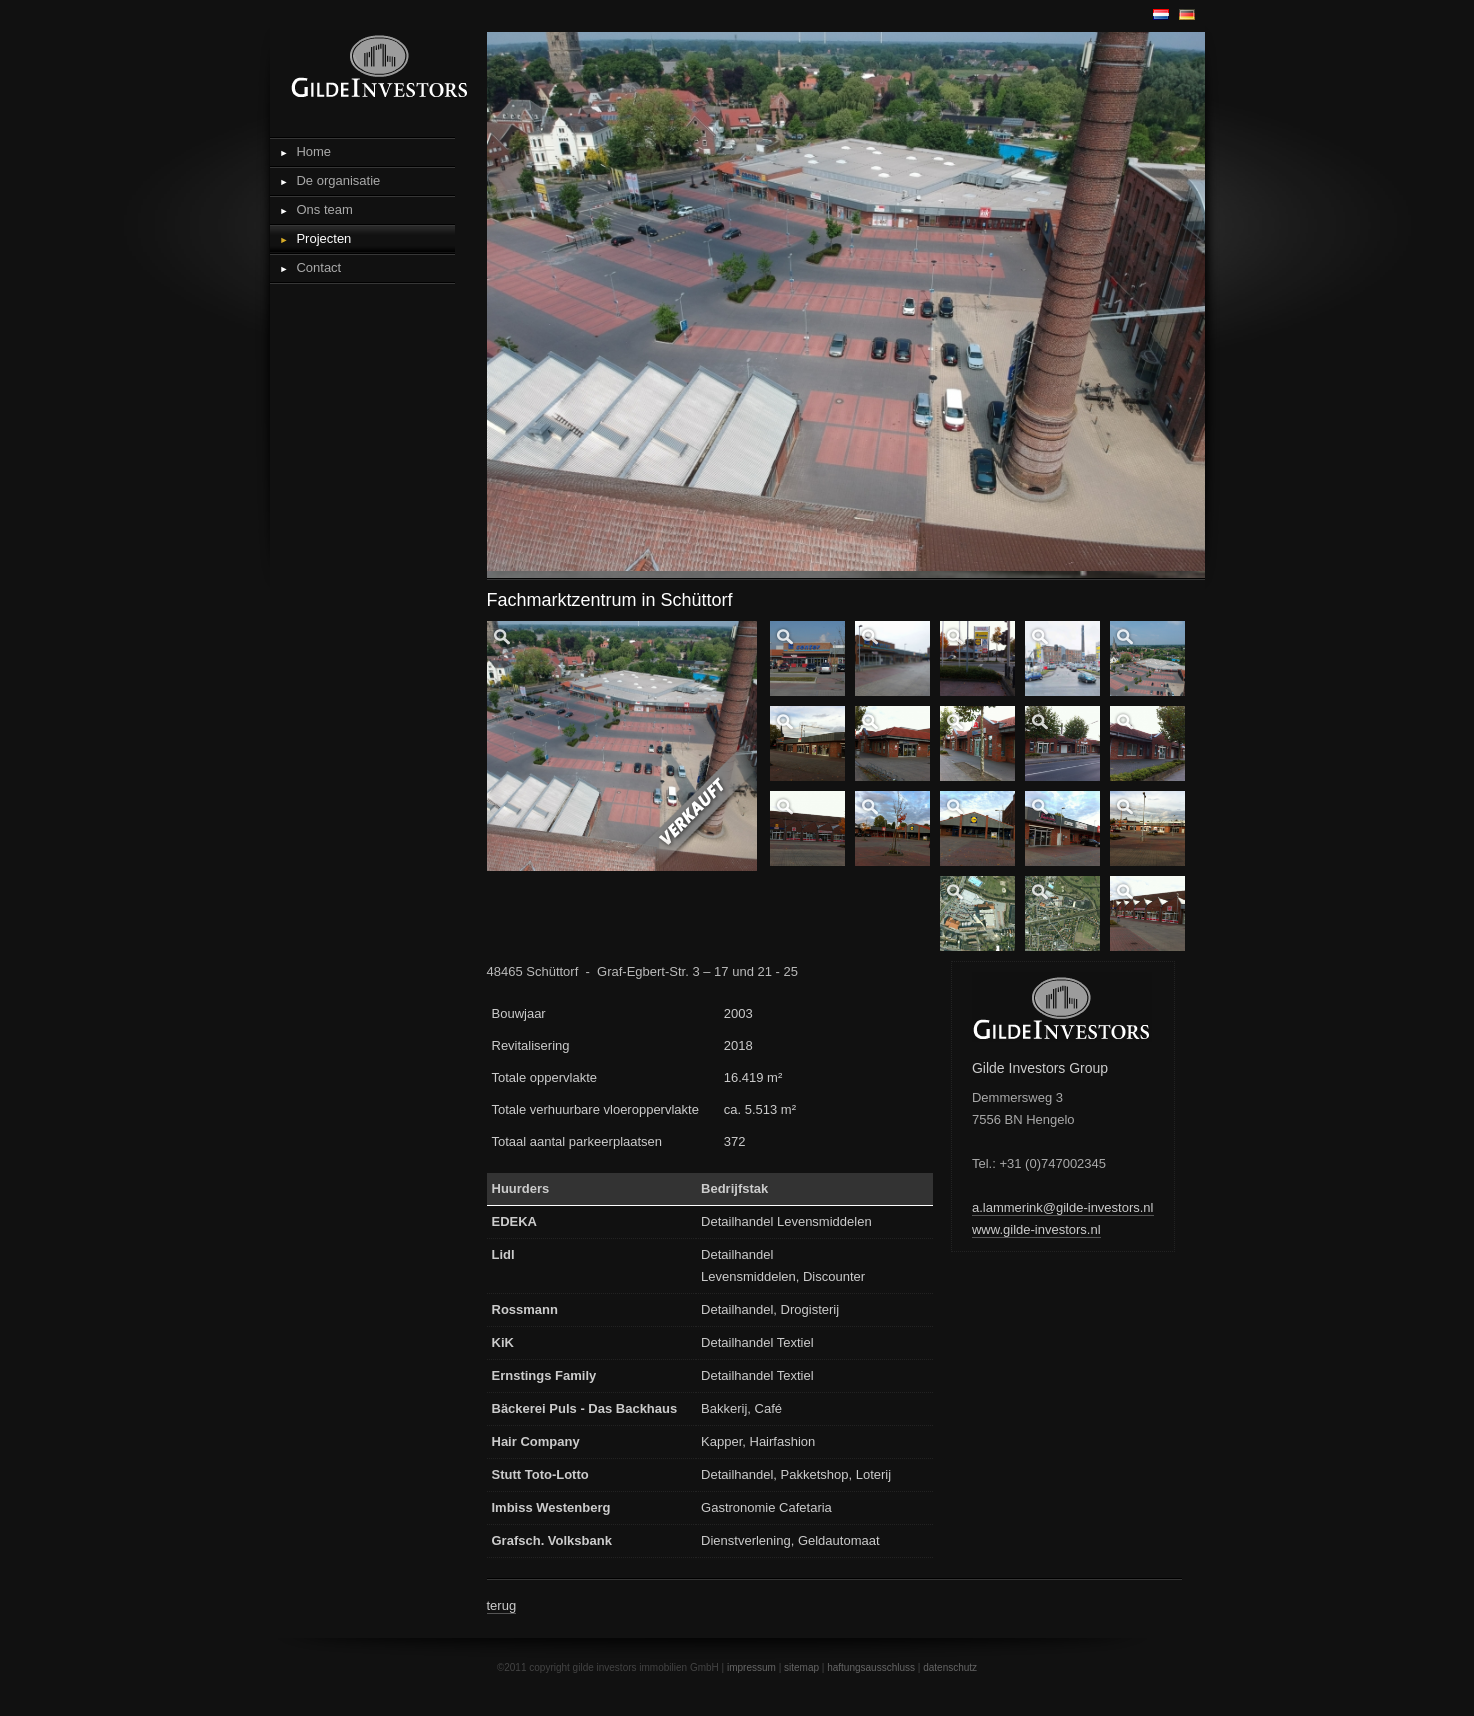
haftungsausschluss (871, 1667)
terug (502, 1605)
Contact (318, 267)
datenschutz (950, 1667)
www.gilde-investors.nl (1036, 1229)
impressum (751, 1667)
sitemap (801, 1667)
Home (313, 151)
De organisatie (338, 180)
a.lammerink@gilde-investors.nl (1063, 1207)
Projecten (323, 238)
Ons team (324, 209)
